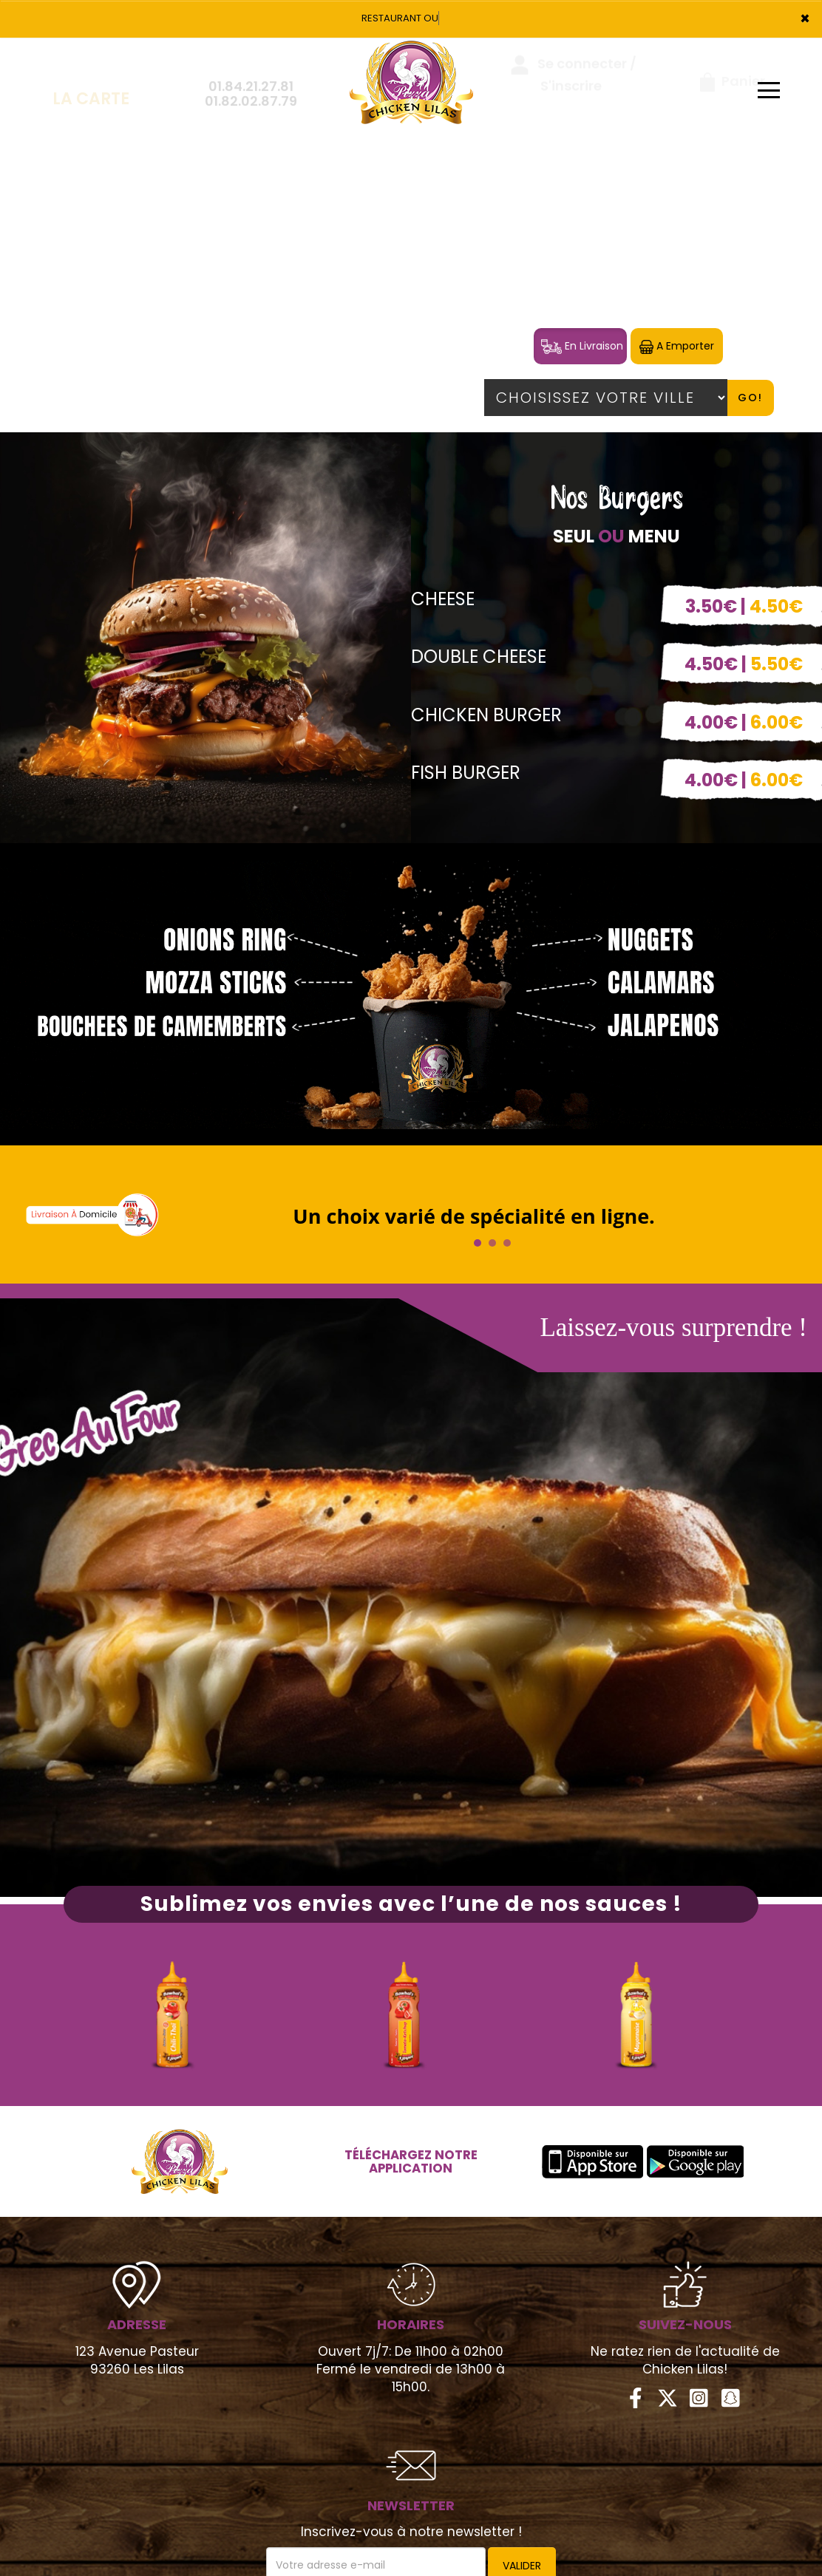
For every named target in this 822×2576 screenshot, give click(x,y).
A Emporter (676, 346)
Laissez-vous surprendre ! (673, 1327)
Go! (750, 397)
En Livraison (582, 346)
